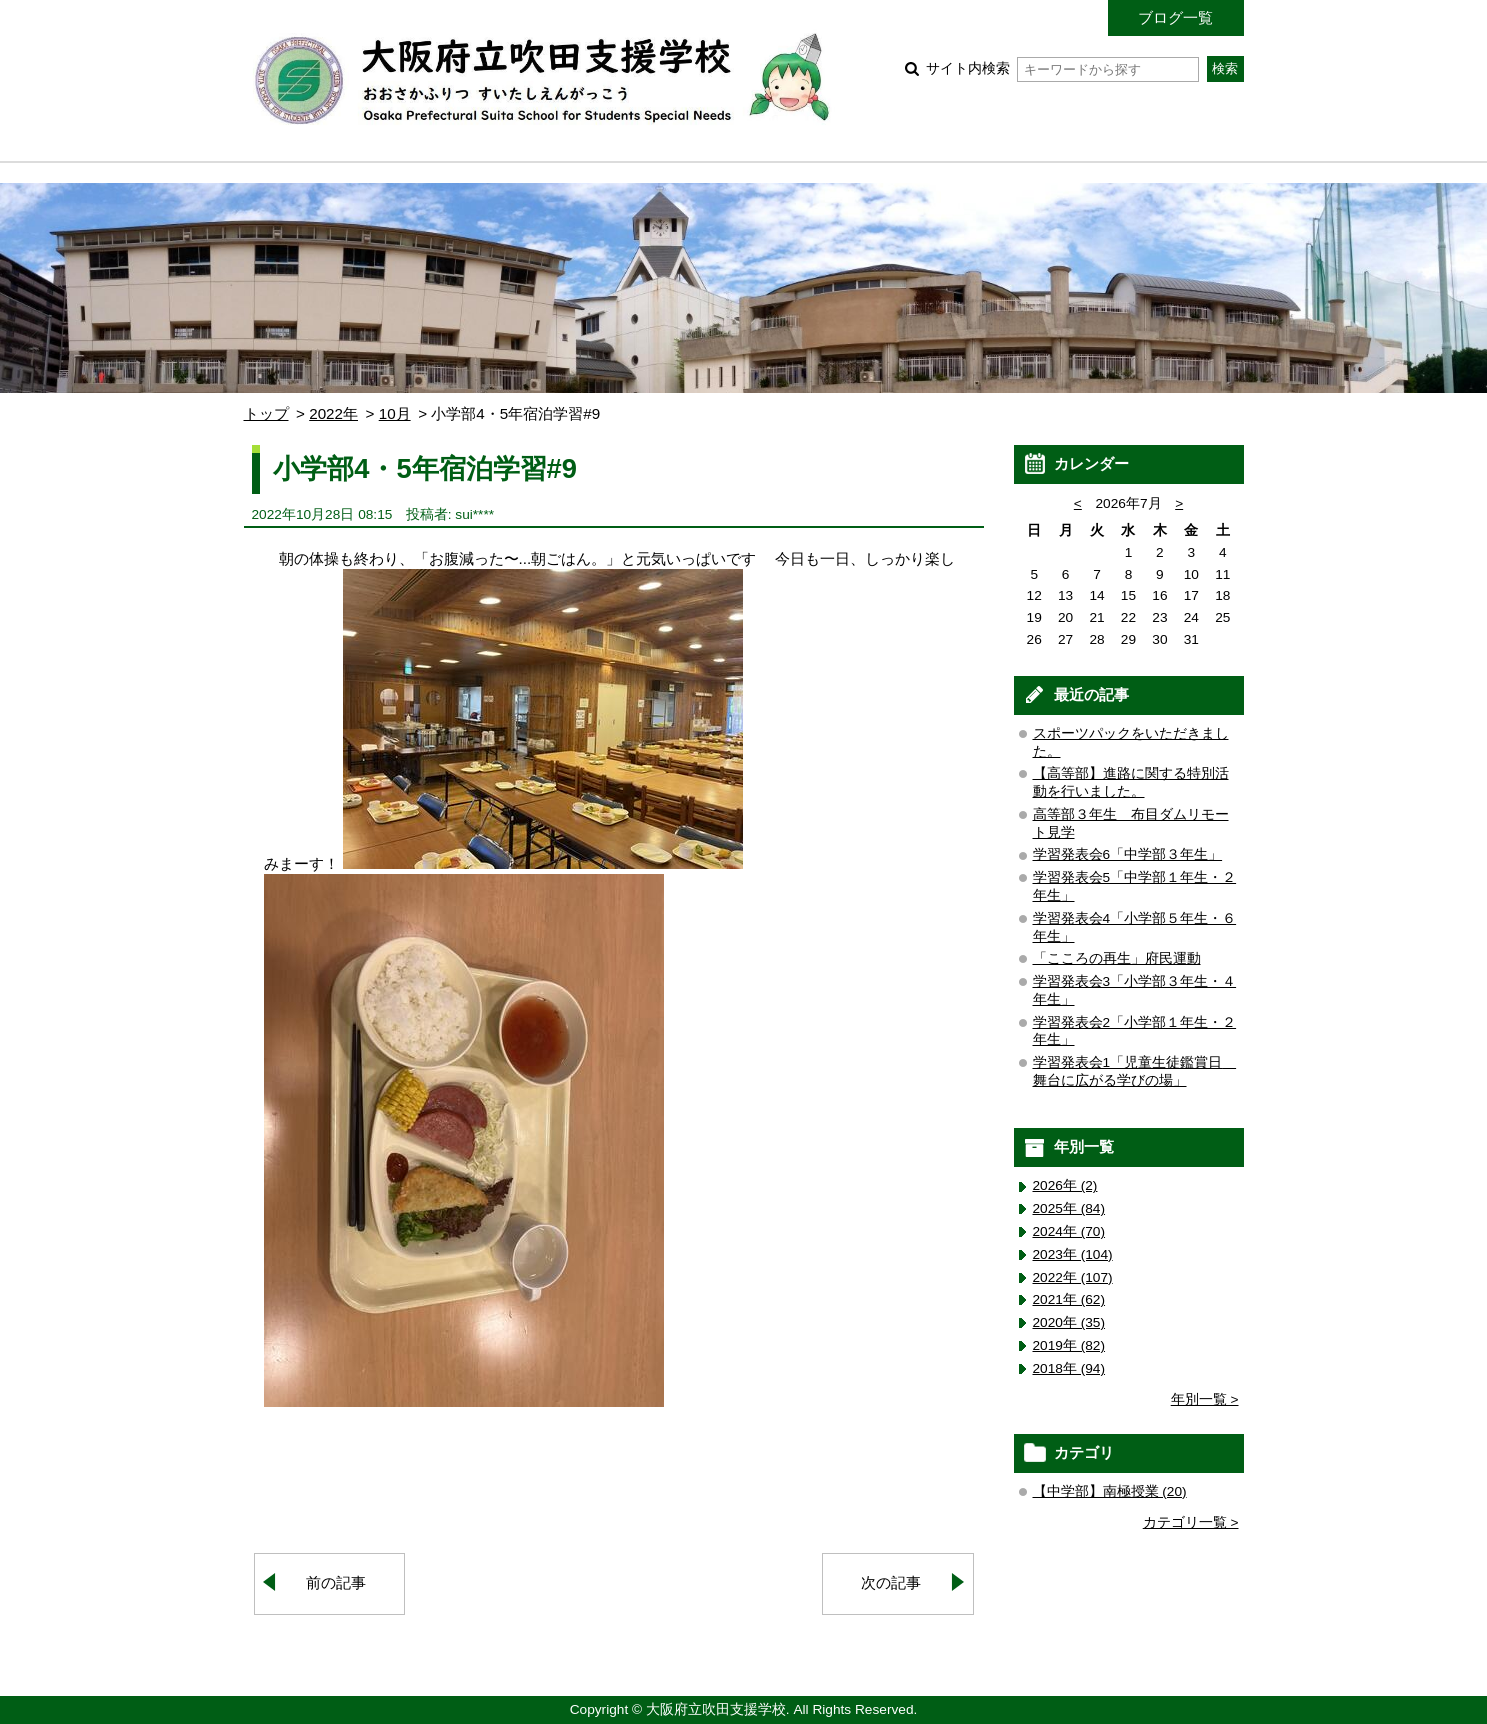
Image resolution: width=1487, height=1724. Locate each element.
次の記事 (891, 1582)
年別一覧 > (1205, 1399)
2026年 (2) (1065, 1185)
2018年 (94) (1069, 1368)
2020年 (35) (1069, 1322)
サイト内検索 (1062, 68)
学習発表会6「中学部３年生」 (1128, 854)
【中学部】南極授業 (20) (1110, 1491)
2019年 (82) (1069, 1345)
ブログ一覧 (1175, 17)
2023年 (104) (1073, 1254)
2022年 (333, 413)
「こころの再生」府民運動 (1117, 958)
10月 (395, 413)
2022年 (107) (1073, 1277)
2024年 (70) (1069, 1231)
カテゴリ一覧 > (1191, 1522)
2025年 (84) (1069, 1208)
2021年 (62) (1069, 1299)
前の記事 (336, 1582)
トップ (266, 413)
